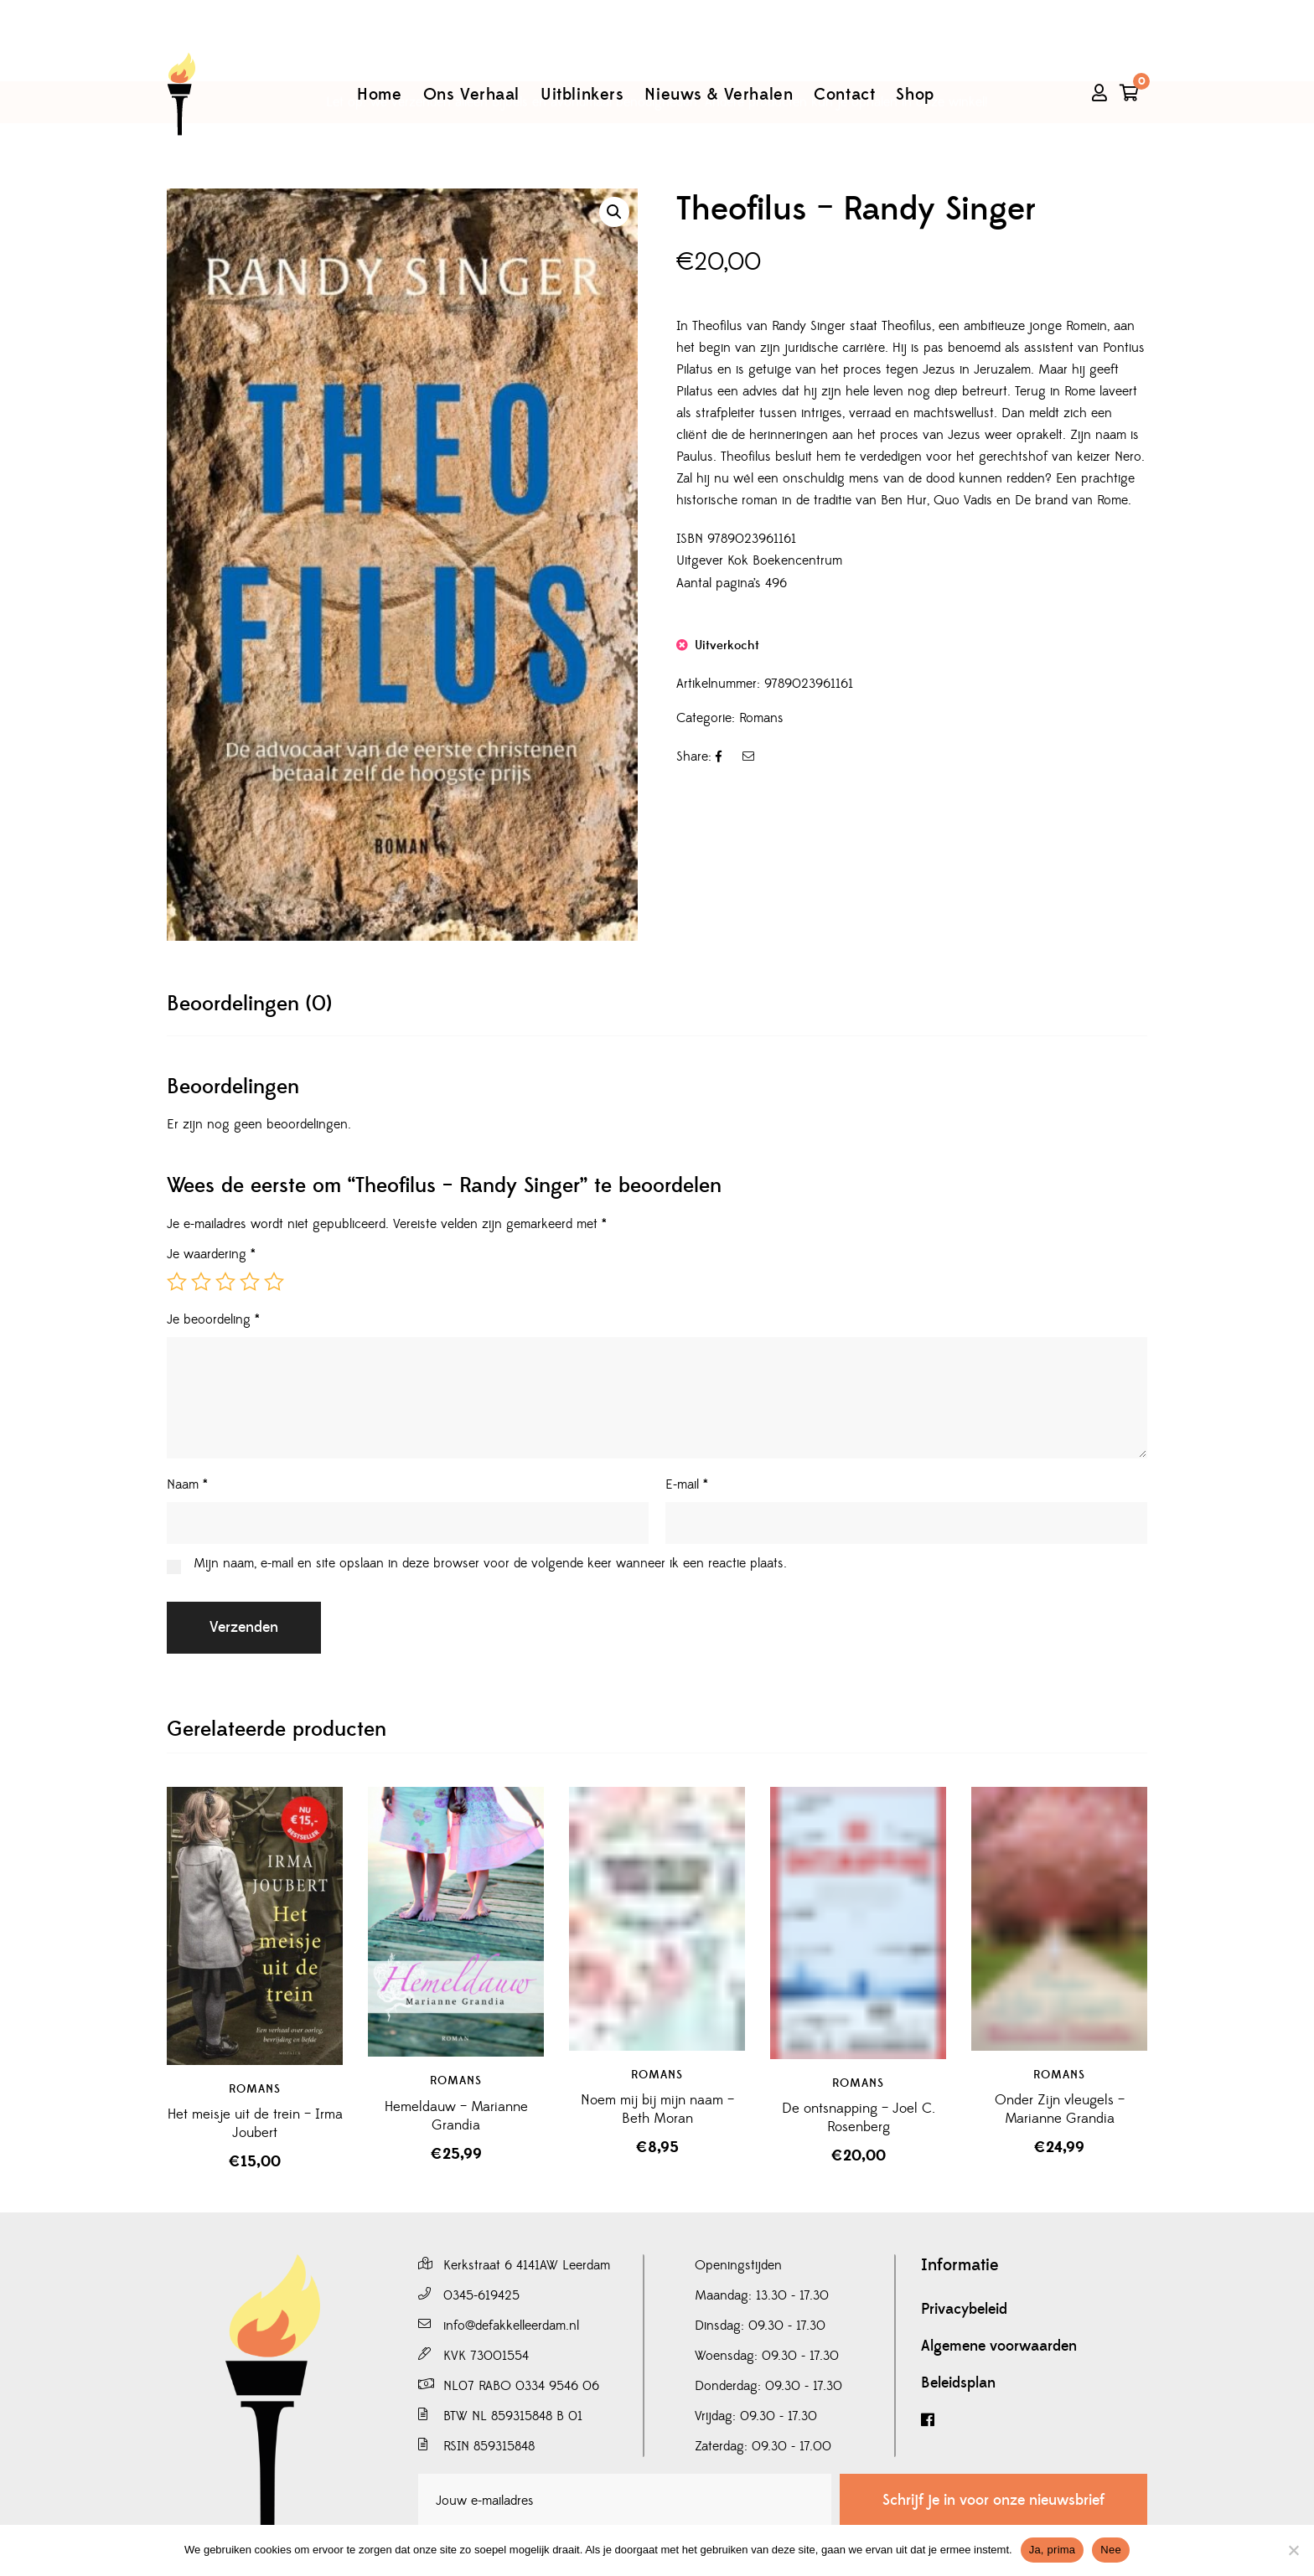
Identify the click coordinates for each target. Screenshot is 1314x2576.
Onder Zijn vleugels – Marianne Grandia (1060, 2109)
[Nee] (1293, 2550)
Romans (761, 718)
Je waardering (211, 1254)
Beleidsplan (958, 2383)
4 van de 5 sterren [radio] (250, 1282)
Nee (1110, 2549)
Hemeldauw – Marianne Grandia (456, 2116)
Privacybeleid (964, 2309)
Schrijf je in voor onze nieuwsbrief (993, 2500)
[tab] (249, 1004)
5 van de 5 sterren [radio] (274, 1282)
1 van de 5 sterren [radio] (177, 1282)
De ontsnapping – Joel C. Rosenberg (858, 2117)
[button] (614, 212)
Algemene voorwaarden (999, 2346)
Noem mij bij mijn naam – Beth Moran (657, 2109)
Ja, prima (1052, 2549)
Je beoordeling (213, 1319)
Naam (187, 1484)
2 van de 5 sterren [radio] (201, 1282)
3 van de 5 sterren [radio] (225, 1282)
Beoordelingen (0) (249, 1004)
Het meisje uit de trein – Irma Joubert (255, 2123)
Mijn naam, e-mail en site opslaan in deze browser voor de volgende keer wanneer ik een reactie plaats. (490, 1563)
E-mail (686, 1484)
